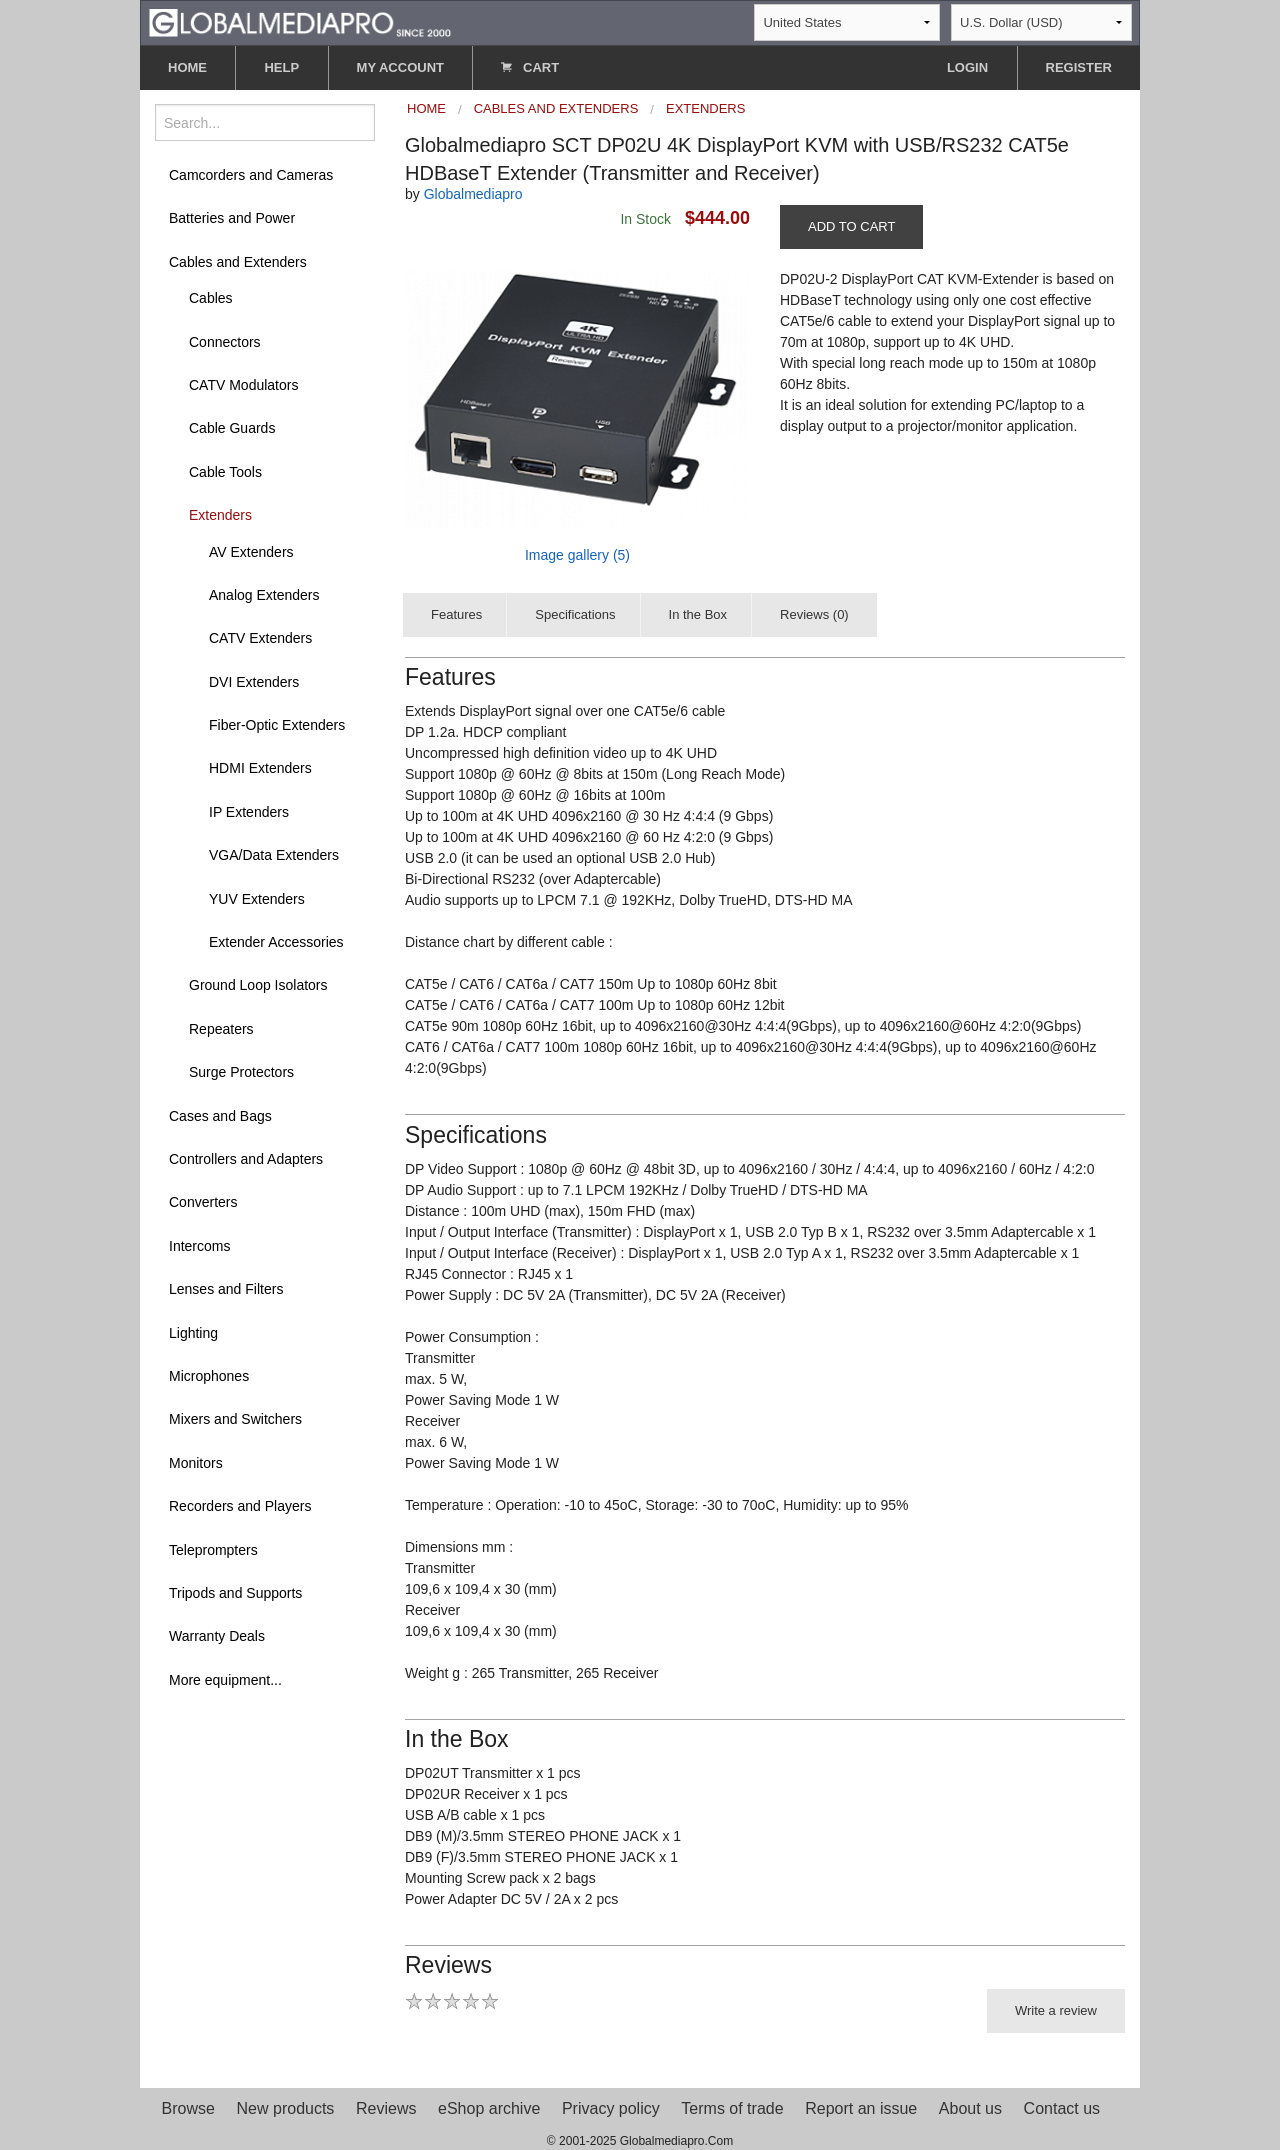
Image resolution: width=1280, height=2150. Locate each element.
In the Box (698, 614)
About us (970, 2108)
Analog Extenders (264, 595)
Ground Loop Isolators (258, 985)
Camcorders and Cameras (251, 175)
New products (286, 2108)
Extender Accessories (276, 942)
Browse (188, 2108)
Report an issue (861, 2108)
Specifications (575, 614)
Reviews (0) (814, 614)
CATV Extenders (260, 638)
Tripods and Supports (235, 1593)
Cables (211, 298)
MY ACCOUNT (400, 67)
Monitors (196, 1463)
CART (530, 67)
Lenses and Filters (226, 1289)
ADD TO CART (851, 226)
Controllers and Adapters (246, 1159)
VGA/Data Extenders (274, 855)
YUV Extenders (257, 899)
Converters (203, 1202)
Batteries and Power (232, 218)
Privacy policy (611, 2108)
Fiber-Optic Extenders (277, 725)
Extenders (220, 515)
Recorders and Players (240, 1506)
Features (456, 614)
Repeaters (221, 1029)
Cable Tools (225, 472)
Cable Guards (232, 428)
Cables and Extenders (238, 262)
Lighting (193, 1333)
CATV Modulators (243, 385)
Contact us (1062, 2108)
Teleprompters (213, 1550)
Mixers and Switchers (235, 1419)
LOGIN (967, 67)
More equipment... (225, 1680)
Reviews (386, 2108)
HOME (187, 67)
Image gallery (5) (577, 555)
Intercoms (199, 1246)
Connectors (225, 342)
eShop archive (489, 2108)
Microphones (209, 1376)
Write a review (1056, 2010)
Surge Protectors (241, 1072)
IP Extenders (249, 812)
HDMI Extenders (260, 768)
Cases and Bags (220, 1116)
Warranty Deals (217, 1636)
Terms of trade (732, 2108)
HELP (281, 67)
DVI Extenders (254, 682)
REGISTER (1079, 67)
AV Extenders (251, 552)
